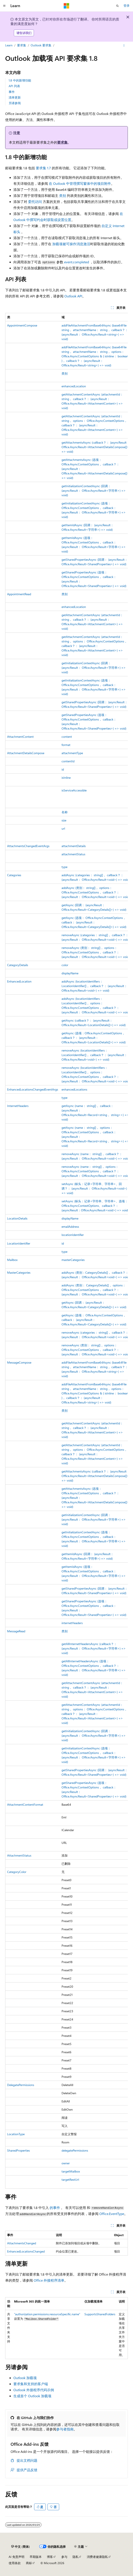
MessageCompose (19, 1362)
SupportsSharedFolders (99, 2314)
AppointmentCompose (22, 325)
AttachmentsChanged (21, 2243)
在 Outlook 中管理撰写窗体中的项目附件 (80, 183)
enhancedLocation (74, 386)
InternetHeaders (17, 1106)
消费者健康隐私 (97, 2557)
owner (66, 2163)
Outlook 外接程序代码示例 (33, 2390)
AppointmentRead (19, 594)
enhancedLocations (74, 1089)
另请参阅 (15, 103)
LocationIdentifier (18, 1243)
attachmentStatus (73, 854)
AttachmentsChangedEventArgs (28, 846)
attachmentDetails (74, 846)
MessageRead (16, 1631)
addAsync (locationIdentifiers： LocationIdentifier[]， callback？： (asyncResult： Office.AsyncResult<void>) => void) (94, 985)
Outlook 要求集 (41, 45)
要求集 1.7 (43, 168)
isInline (66, 777)
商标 (29, 2563)
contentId (68, 761)
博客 (50, 2557)
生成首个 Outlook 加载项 (32, 2396)
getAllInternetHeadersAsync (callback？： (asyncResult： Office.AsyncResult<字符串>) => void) (94, 1648)
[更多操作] (124, 45)
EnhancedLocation (19, 981)
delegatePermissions (75, 2150)
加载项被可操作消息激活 (71, 244)
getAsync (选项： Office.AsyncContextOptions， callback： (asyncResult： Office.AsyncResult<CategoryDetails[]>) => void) (94, 922)
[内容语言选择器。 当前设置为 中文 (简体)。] (20, 2546)
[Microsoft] (66, 6)
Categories (14, 875)
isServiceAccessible (74, 790)
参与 (64, 2557)
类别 (62, 195)
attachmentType (72, 753)
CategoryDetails (17, 965)
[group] (66, 1251)
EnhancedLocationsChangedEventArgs (32, 1089)
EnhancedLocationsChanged (26, 2251)
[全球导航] (4, 6)
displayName (70, 973)
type (64, 867)
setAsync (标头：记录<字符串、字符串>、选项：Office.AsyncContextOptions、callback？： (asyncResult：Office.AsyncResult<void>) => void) (95, 1205)
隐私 (76, 2557)
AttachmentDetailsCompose (25, 753)
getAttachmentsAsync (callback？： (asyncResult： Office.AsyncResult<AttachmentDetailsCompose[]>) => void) (96, 447)
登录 (127, 5)
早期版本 (36, 2557)
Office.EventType (111, 2213)
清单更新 (15, 97)
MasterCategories (18, 1272)
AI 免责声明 (16, 2557)
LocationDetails (17, 1218)
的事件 (55, 2207)
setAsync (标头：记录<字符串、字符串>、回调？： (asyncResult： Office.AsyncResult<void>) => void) (94, 1188)
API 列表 (14, 86)
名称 (65, 812)
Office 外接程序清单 (49, 2280)
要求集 (21, 45)
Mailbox (12, 1260)
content (67, 737)
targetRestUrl (70, 2179)
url (63, 828)
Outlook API (73, 296)
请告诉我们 (24, 33)
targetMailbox (71, 2171)
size (64, 820)
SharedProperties (18, 2150)
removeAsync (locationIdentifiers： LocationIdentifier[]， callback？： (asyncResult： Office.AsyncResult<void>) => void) (94, 1054)
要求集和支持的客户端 (30, 2383)
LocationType (16, 2134)
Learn (9, 45)
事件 (12, 92)
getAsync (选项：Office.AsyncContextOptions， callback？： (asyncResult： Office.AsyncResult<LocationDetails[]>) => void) (94, 1037)
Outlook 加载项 (25, 2377)
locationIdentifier (73, 1235)
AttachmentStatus (19, 1855)
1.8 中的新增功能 (20, 80)
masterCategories (73, 1260)
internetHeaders (72, 1623)
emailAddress (70, 1226)
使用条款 (15, 2563)
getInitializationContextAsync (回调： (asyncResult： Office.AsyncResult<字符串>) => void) (94, 490)
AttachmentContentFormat (25, 1804)
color (65, 965)
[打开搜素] (117, 6)
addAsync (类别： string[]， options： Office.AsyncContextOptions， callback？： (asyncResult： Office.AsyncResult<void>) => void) (96, 892)
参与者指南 (65, 2429)
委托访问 (35, 201)
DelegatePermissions (20, 2085)
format (66, 745)
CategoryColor (16, 1872)
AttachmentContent (20, 737)
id (63, 769)
